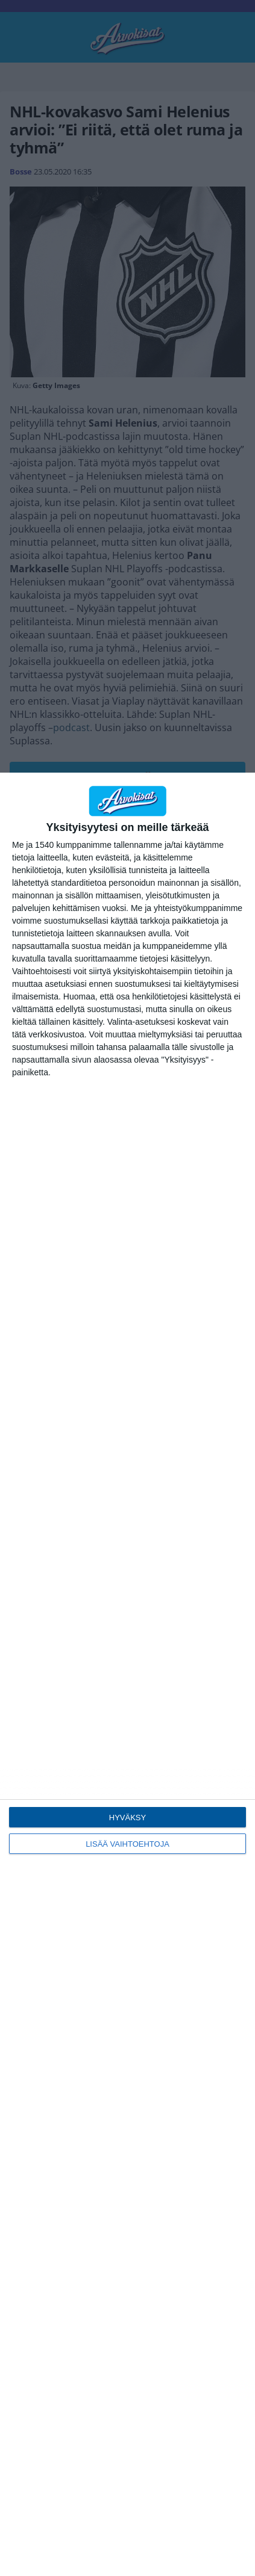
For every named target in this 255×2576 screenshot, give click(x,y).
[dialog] (127, 1674)
